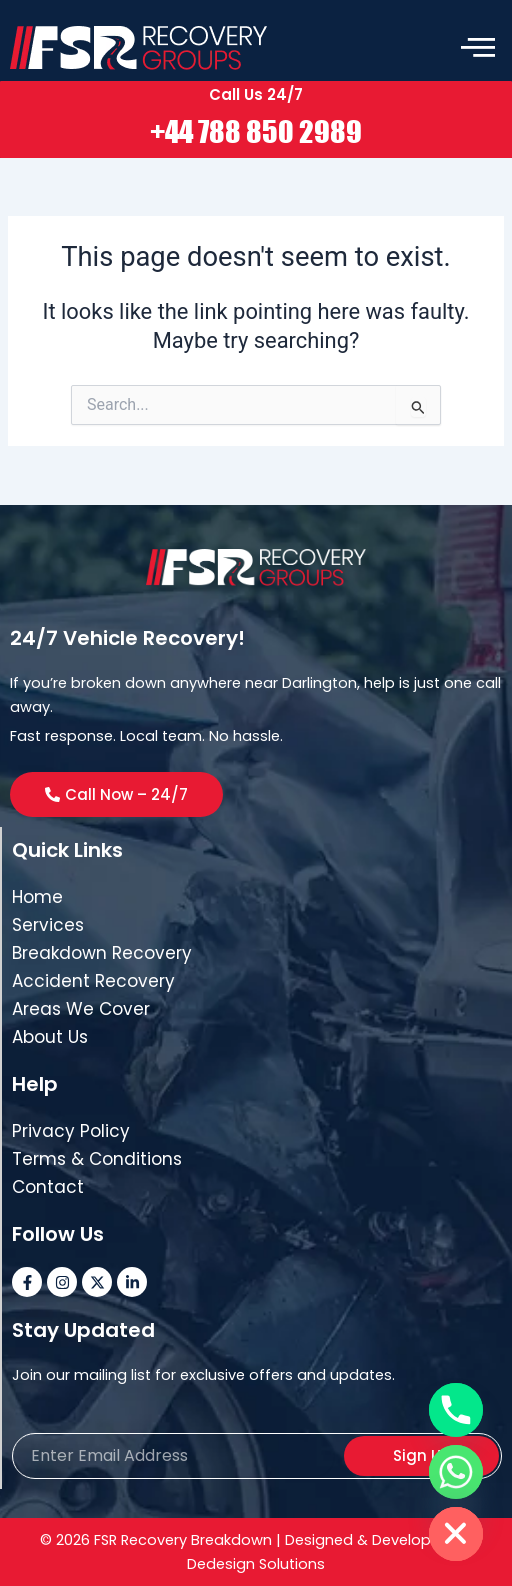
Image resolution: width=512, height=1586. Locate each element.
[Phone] (456, 1410)
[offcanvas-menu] (478, 48)
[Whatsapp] (456, 1472)
